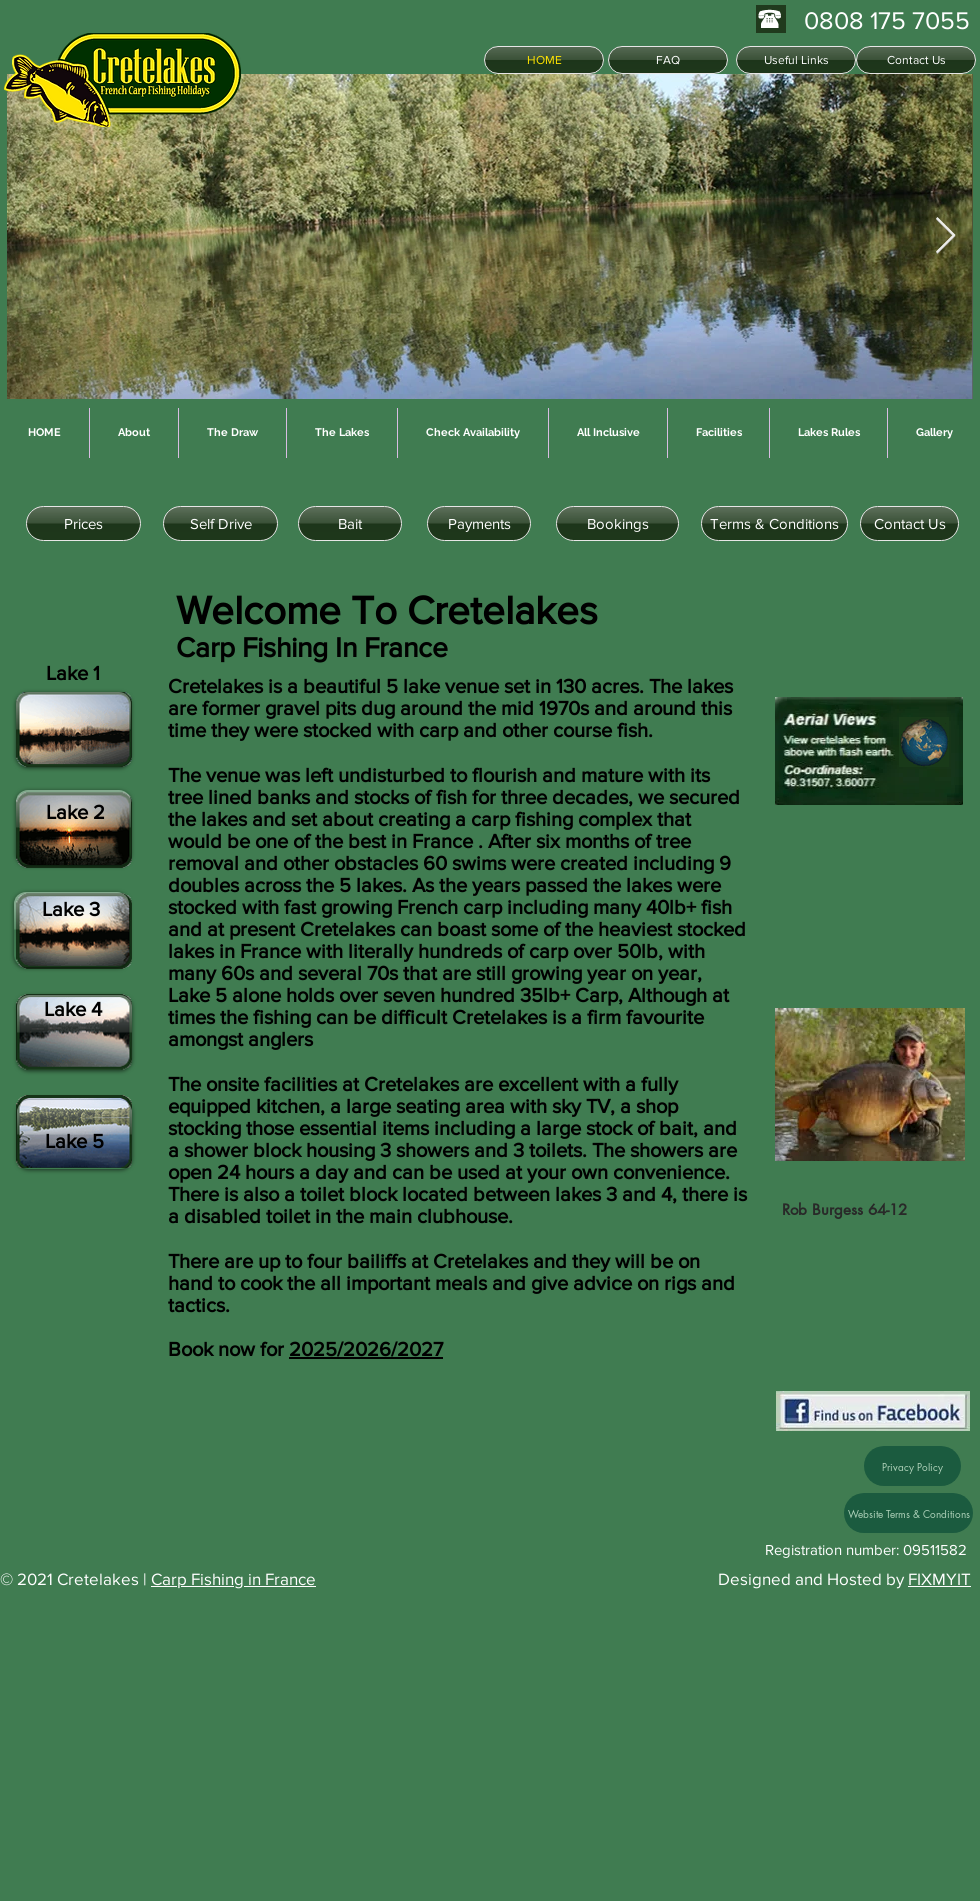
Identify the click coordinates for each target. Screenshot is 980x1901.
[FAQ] (668, 60)
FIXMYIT (939, 1578)
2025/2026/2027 (366, 1349)
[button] (874, 895)
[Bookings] (617, 523)
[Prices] (83, 523)
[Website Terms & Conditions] (908, 1513)
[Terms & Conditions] (774, 523)
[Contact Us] (916, 60)
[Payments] (479, 523)
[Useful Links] (796, 60)
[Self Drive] (220, 523)
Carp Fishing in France (233, 1578)
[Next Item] (945, 236)
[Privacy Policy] (912, 1466)
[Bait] (350, 523)
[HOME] (544, 60)
